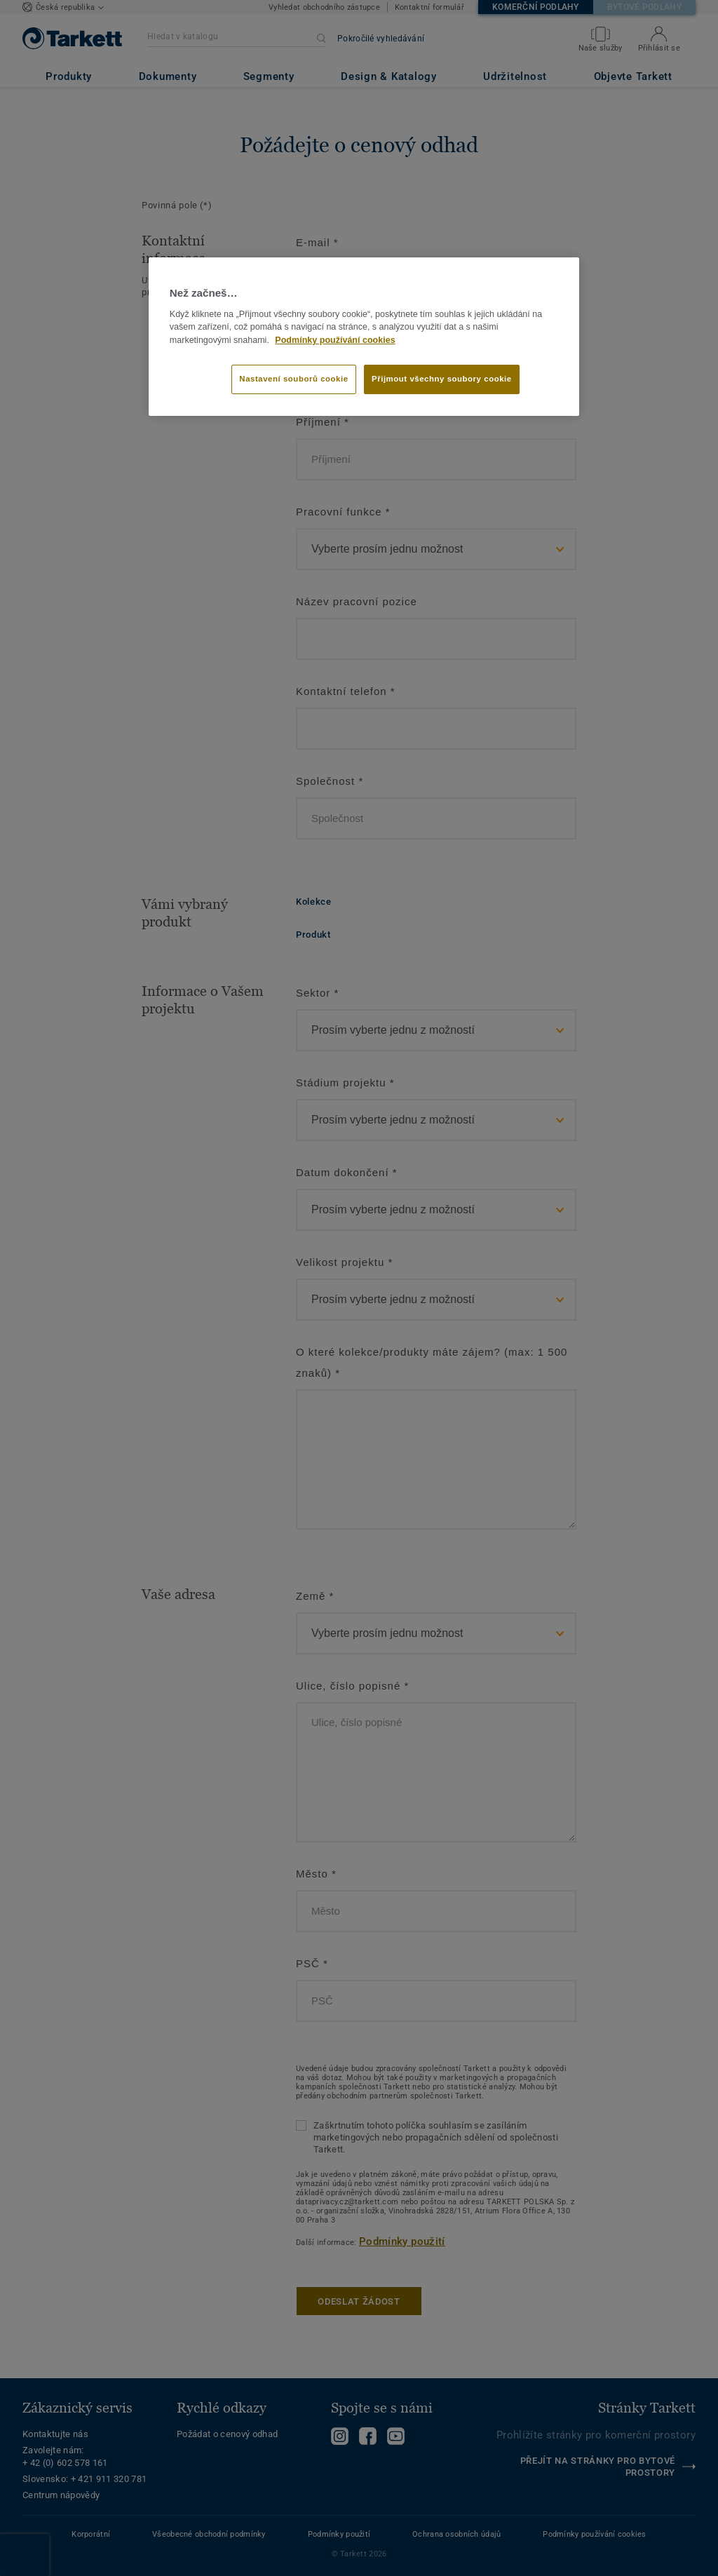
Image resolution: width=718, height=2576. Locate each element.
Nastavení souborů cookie (293, 379)
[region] (364, 336)
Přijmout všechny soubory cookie (442, 379)
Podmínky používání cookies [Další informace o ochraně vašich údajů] (335, 340)
